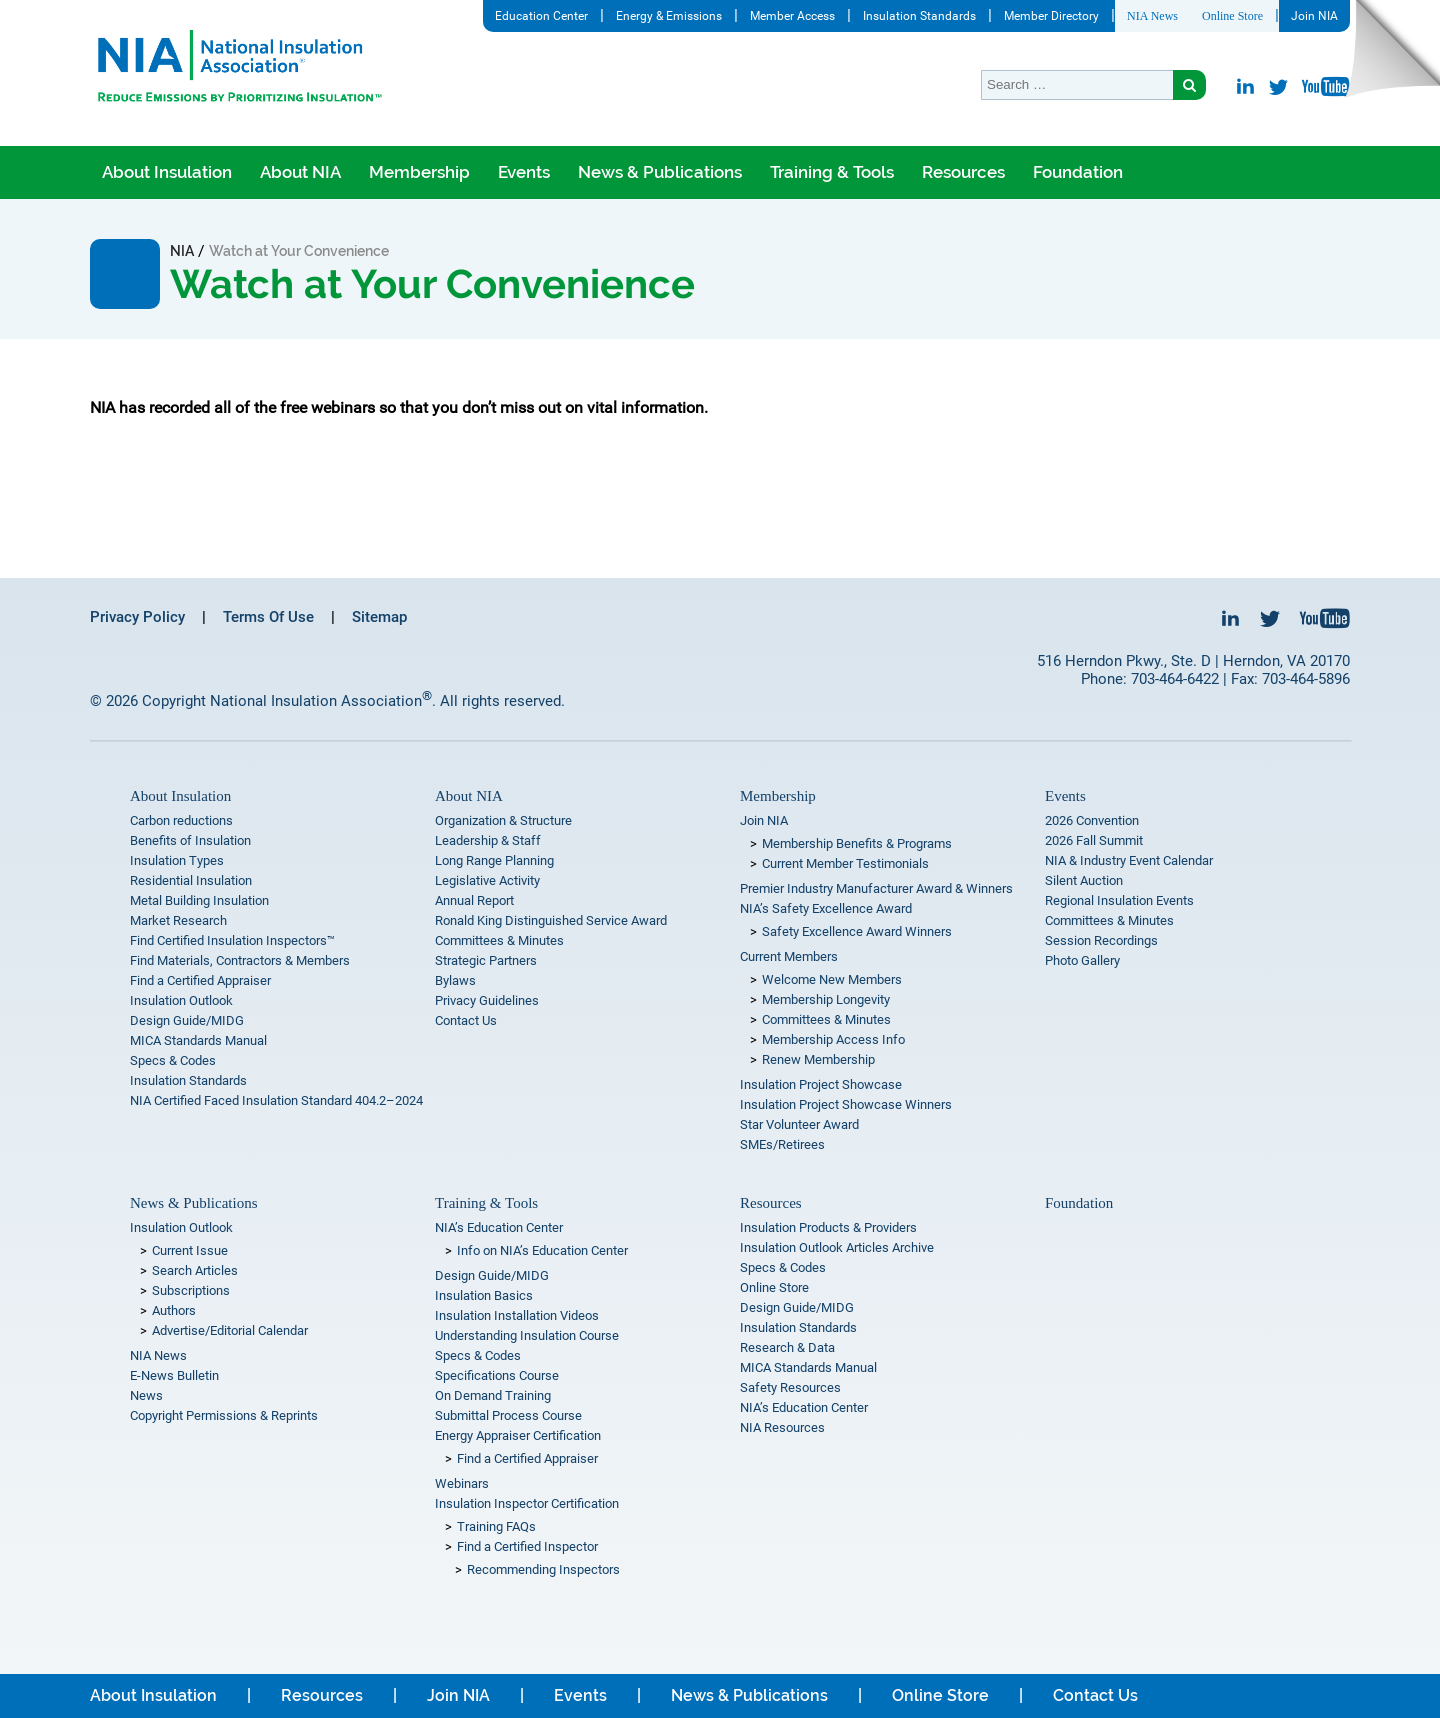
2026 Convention (1092, 820)
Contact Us (466, 1020)
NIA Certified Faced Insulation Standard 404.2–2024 (276, 1100)
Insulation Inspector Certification (527, 1503)
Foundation (1078, 172)
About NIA (300, 172)
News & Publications (660, 172)
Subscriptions (191, 1290)
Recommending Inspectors (543, 1569)
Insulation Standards (919, 16)
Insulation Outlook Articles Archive (837, 1247)
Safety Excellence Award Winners (857, 931)
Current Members (789, 956)
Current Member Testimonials (845, 863)
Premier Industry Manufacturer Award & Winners (876, 888)
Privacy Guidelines (487, 1000)
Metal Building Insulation (199, 900)
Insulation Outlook (181, 1000)
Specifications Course (497, 1375)
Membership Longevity (826, 999)
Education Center (541, 16)
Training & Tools (832, 172)
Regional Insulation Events (1119, 900)
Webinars (462, 1483)
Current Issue (190, 1250)
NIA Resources (782, 1427)
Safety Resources (790, 1387)
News (146, 1395)
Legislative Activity (487, 880)
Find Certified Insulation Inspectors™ (232, 940)
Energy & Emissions (669, 16)
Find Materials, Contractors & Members (240, 960)
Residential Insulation (191, 880)
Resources (963, 172)
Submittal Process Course (508, 1415)
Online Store (1232, 16)
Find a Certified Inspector (527, 1546)
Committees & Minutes (499, 940)
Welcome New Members (832, 979)
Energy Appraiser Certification (518, 1435)
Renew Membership (818, 1059)
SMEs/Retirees (782, 1144)
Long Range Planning (494, 860)
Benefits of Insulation (190, 840)
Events (524, 172)
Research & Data (787, 1347)
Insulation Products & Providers (828, 1227)
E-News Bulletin (174, 1375)
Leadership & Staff (488, 840)
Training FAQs (496, 1526)
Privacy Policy (137, 617)
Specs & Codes (173, 1060)
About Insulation (167, 172)
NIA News (1152, 16)
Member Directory (1051, 16)
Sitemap (379, 617)
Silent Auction (1084, 880)
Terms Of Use (268, 617)
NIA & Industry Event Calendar (1129, 860)
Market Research (178, 920)
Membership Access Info (833, 1039)
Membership (419, 172)
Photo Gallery (1082, 960)
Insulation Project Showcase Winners (846, 1104)
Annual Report (474, 900)
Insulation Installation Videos (517, 1315)
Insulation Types (177, 860)
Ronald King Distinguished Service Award (551, 920)
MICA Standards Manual (198, 1040)
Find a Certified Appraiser (200, 980)
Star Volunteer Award (799, 1124)
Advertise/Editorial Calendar (230, 1330)
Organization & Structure (503, 820)
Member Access (792, 16)
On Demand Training (493, 1395)
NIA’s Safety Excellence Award (826, 908)
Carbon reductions (181, 820)
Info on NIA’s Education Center (542, 1250)
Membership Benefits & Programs (857, 843)
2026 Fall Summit (1094, 840)
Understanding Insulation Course (527, 1335)
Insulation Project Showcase (821, 1084)
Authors (174, 1310)
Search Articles (195, 1270)
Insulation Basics (484, 1295)
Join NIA (1314, 16)
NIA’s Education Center (499, 1227)
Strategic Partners (486, 960)
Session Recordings (1101, 940)
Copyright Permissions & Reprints (224, 1415)
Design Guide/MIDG (187, 1020)
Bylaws (455, 980)
